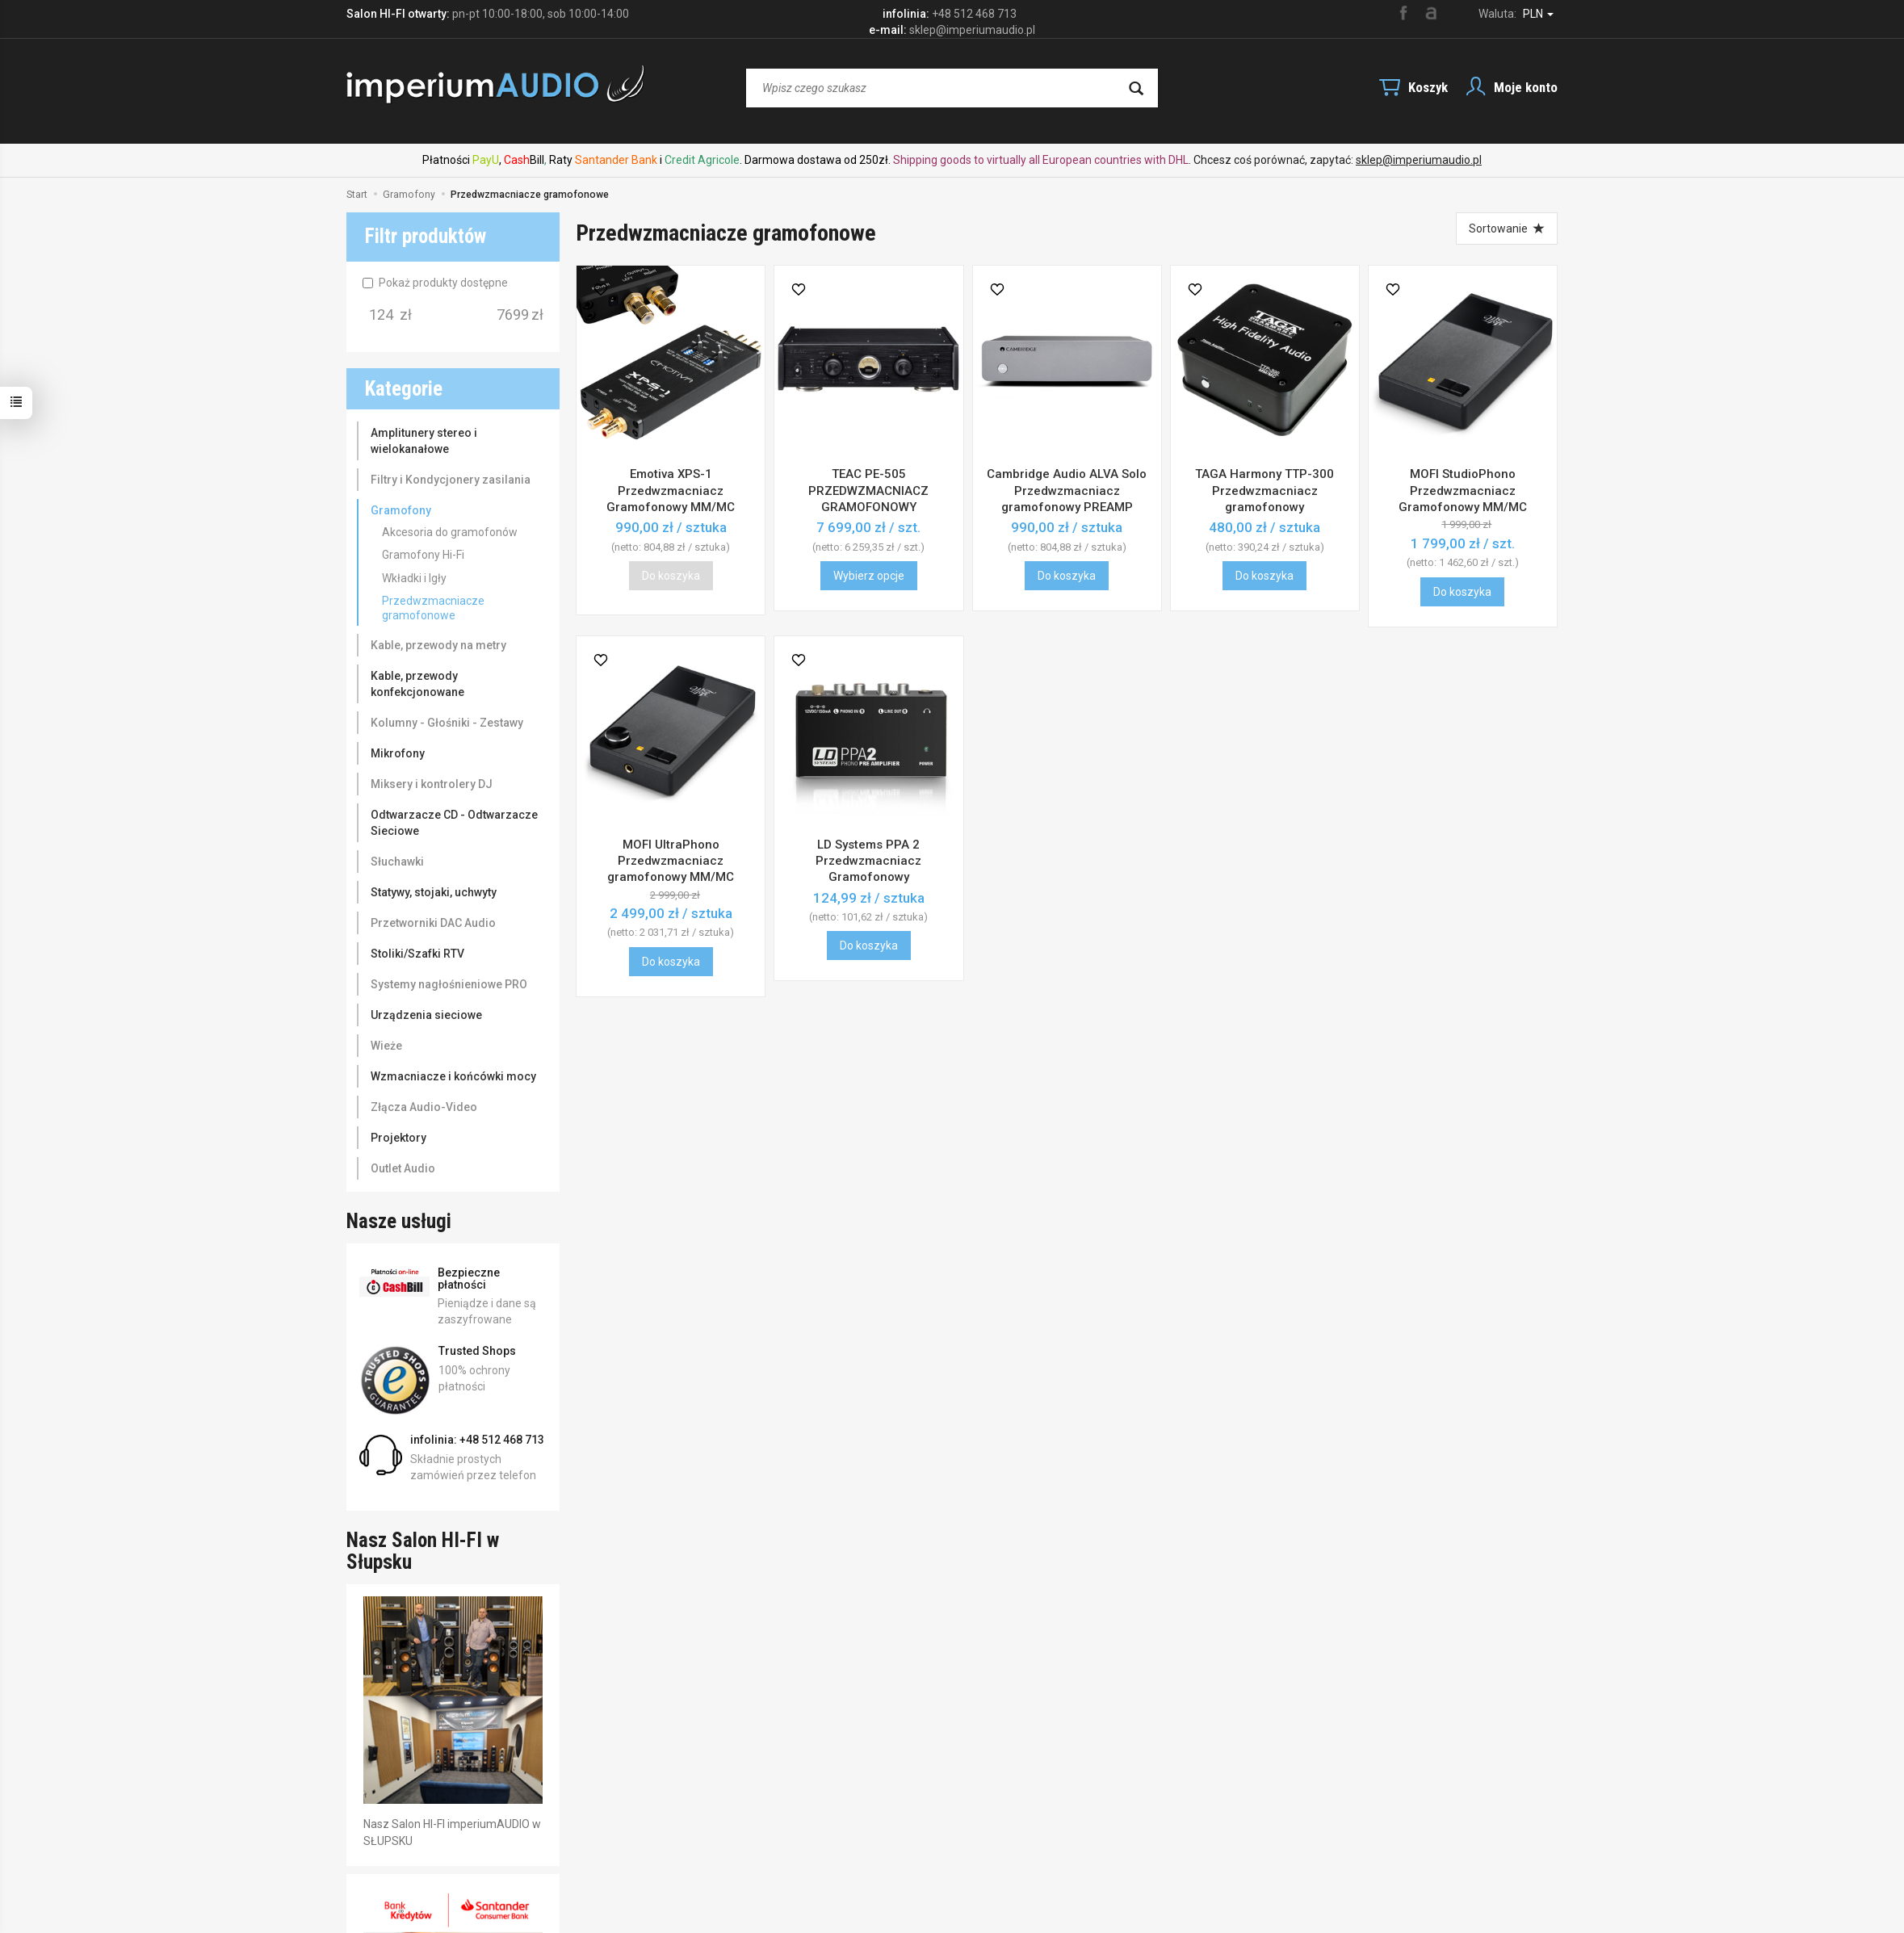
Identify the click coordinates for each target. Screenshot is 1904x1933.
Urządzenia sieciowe (426, 1014)
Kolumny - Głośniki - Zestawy (447, 722)
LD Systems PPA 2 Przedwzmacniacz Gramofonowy (868, 861)
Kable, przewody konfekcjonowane (417, 683)
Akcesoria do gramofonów (450, 532)
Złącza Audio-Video (424, 1107)
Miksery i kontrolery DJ (432, 784)
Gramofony (401, 510)
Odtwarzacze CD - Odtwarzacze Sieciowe (454, 822)
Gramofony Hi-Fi (423, 554)
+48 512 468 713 (974, 13)
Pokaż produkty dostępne (435, 282)
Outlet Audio (403, 1168)
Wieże (386, 1045)
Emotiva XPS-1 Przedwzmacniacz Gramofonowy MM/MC (670, 490)
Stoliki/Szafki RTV (417, 953)
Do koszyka (1067, 575)
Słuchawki (397, 861)
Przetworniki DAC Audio (433, 922)
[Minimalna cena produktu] (381, 315)
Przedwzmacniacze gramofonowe (433, 608)
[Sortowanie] (1507, 228)
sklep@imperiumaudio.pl (1419, 159)
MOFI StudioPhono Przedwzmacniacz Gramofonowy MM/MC (1463, 490)
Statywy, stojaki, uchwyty (434, 892)
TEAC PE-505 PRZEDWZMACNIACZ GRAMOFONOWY (868, 490)
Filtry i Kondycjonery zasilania (451, 479)
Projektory (398, 1137)
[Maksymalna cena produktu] (512, 315)
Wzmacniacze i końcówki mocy (453, 1076)
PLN (1538, 13)
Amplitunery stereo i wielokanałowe (424, 440)
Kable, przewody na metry (438, 645)
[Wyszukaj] (1136, 88)
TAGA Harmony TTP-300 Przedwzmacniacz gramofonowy (1264, 490)
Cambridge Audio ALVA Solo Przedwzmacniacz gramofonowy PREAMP (1067, 490)
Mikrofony (398, 753)
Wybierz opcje (868, 575)
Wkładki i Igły (414, 578)
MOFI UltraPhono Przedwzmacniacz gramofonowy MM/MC (670, 861)
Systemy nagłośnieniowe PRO (449, 984)
